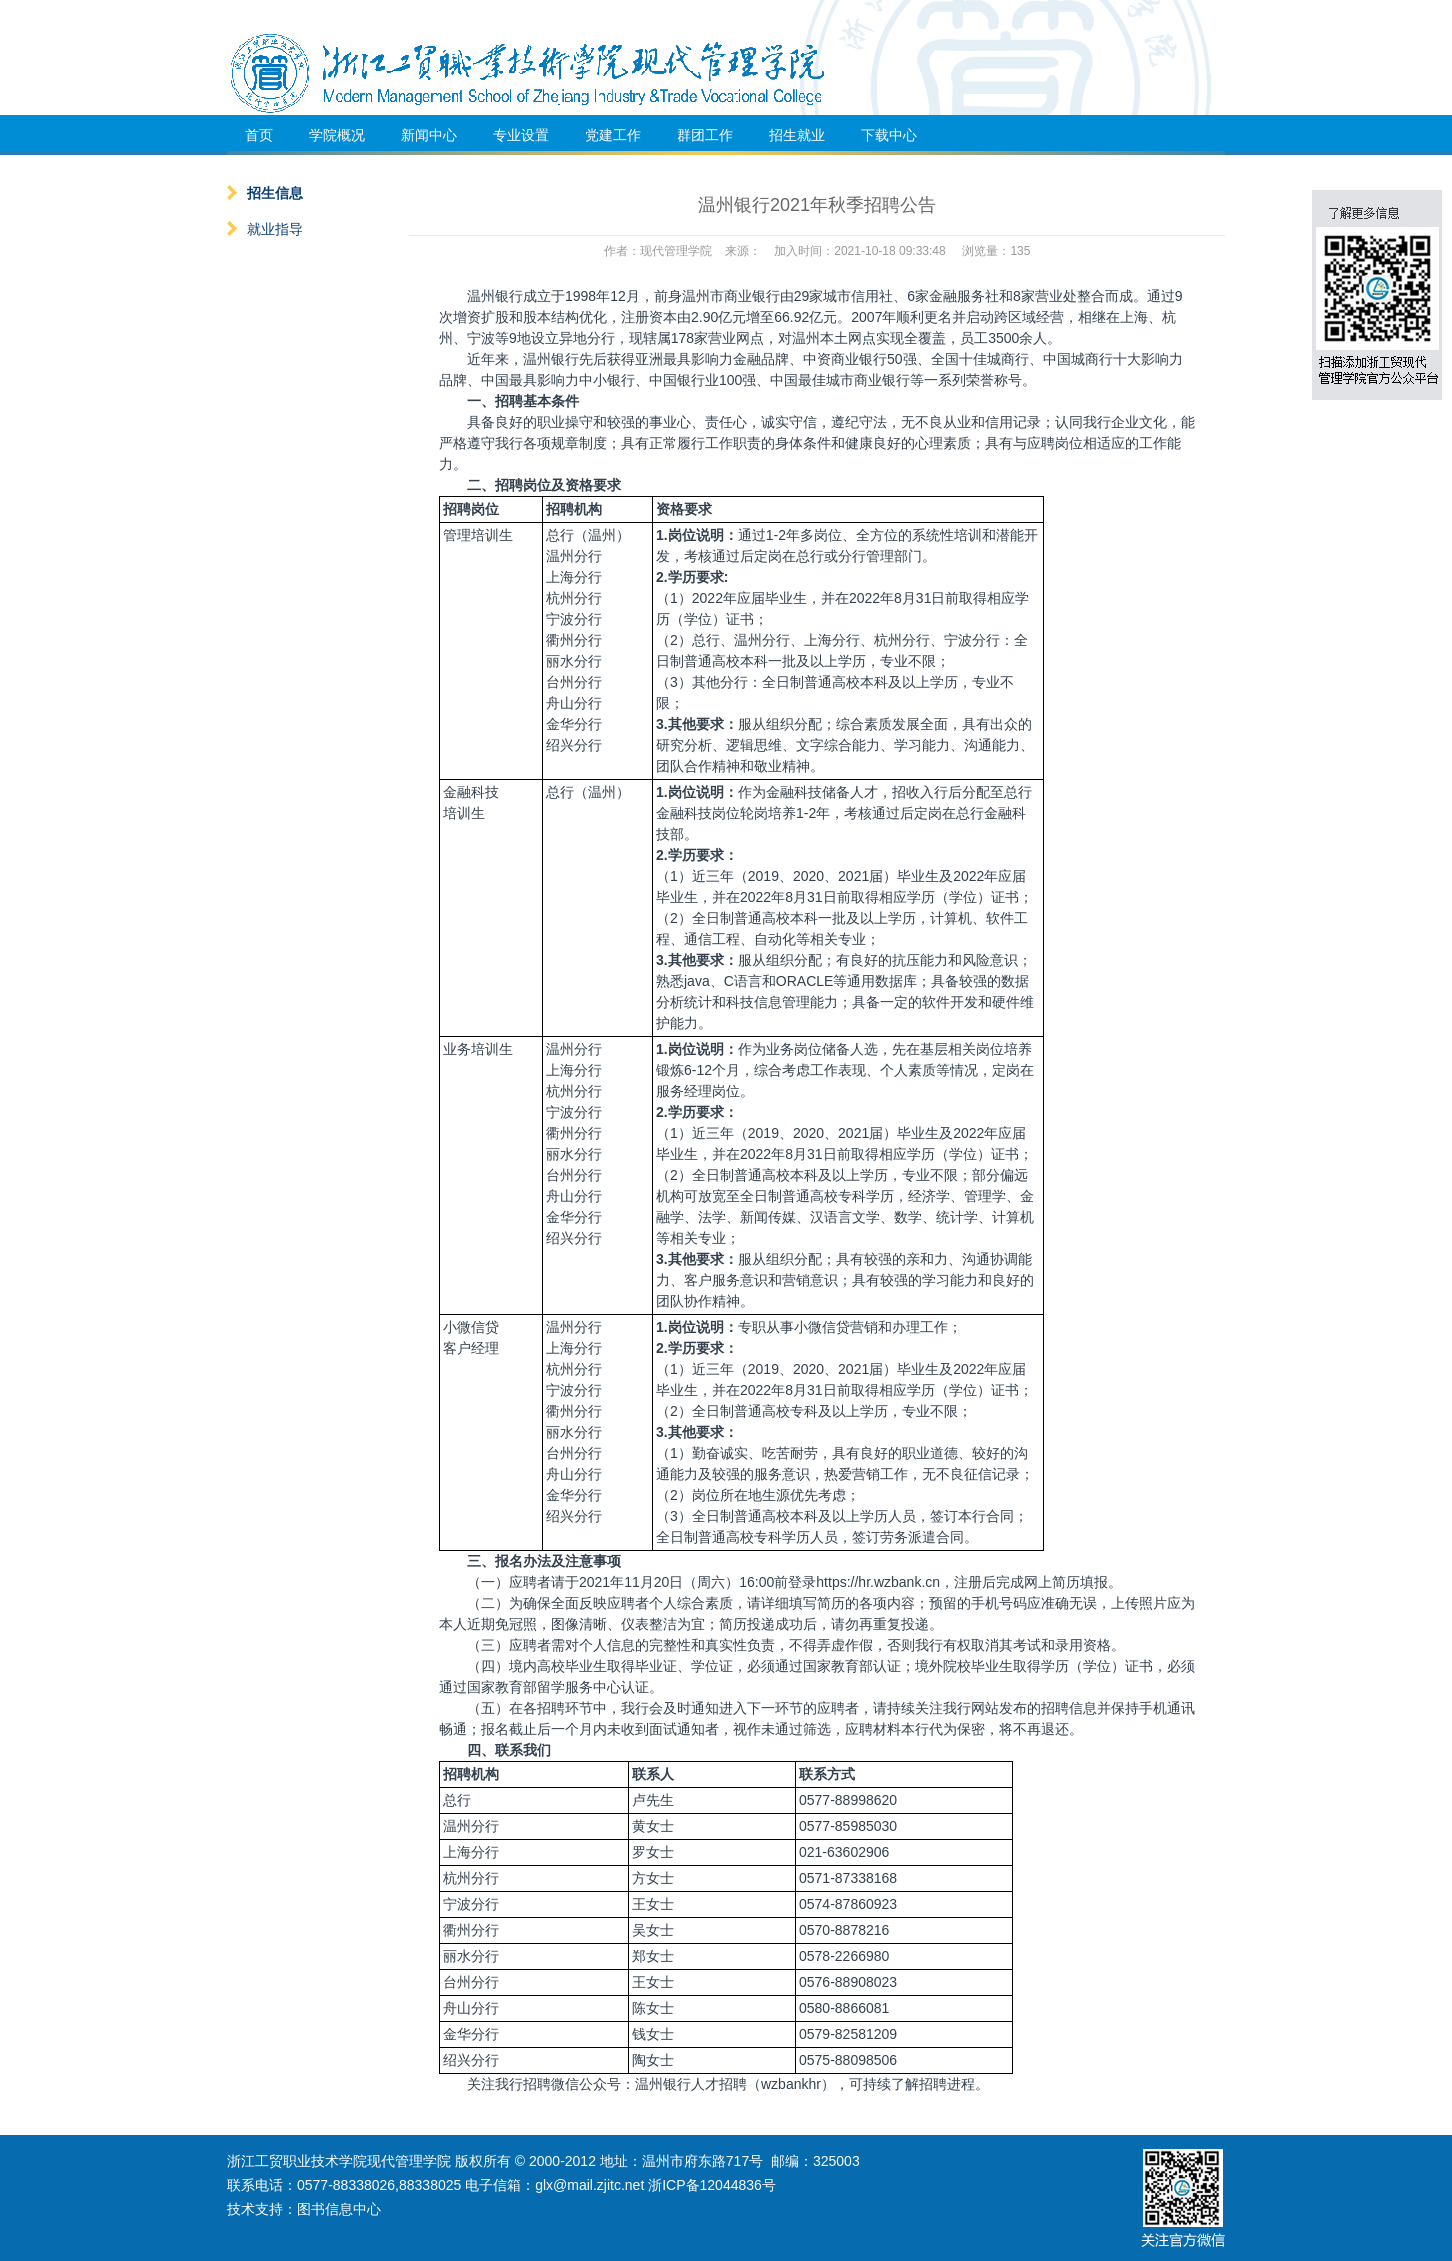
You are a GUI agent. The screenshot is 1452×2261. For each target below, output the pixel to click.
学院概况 (337, 135)
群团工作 (705, 135)
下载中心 (889, 135)
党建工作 (613, 135)
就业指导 (265, 229)
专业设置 (521, 135)
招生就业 (797, 135)
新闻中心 (429, 135)
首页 (259, 135)
